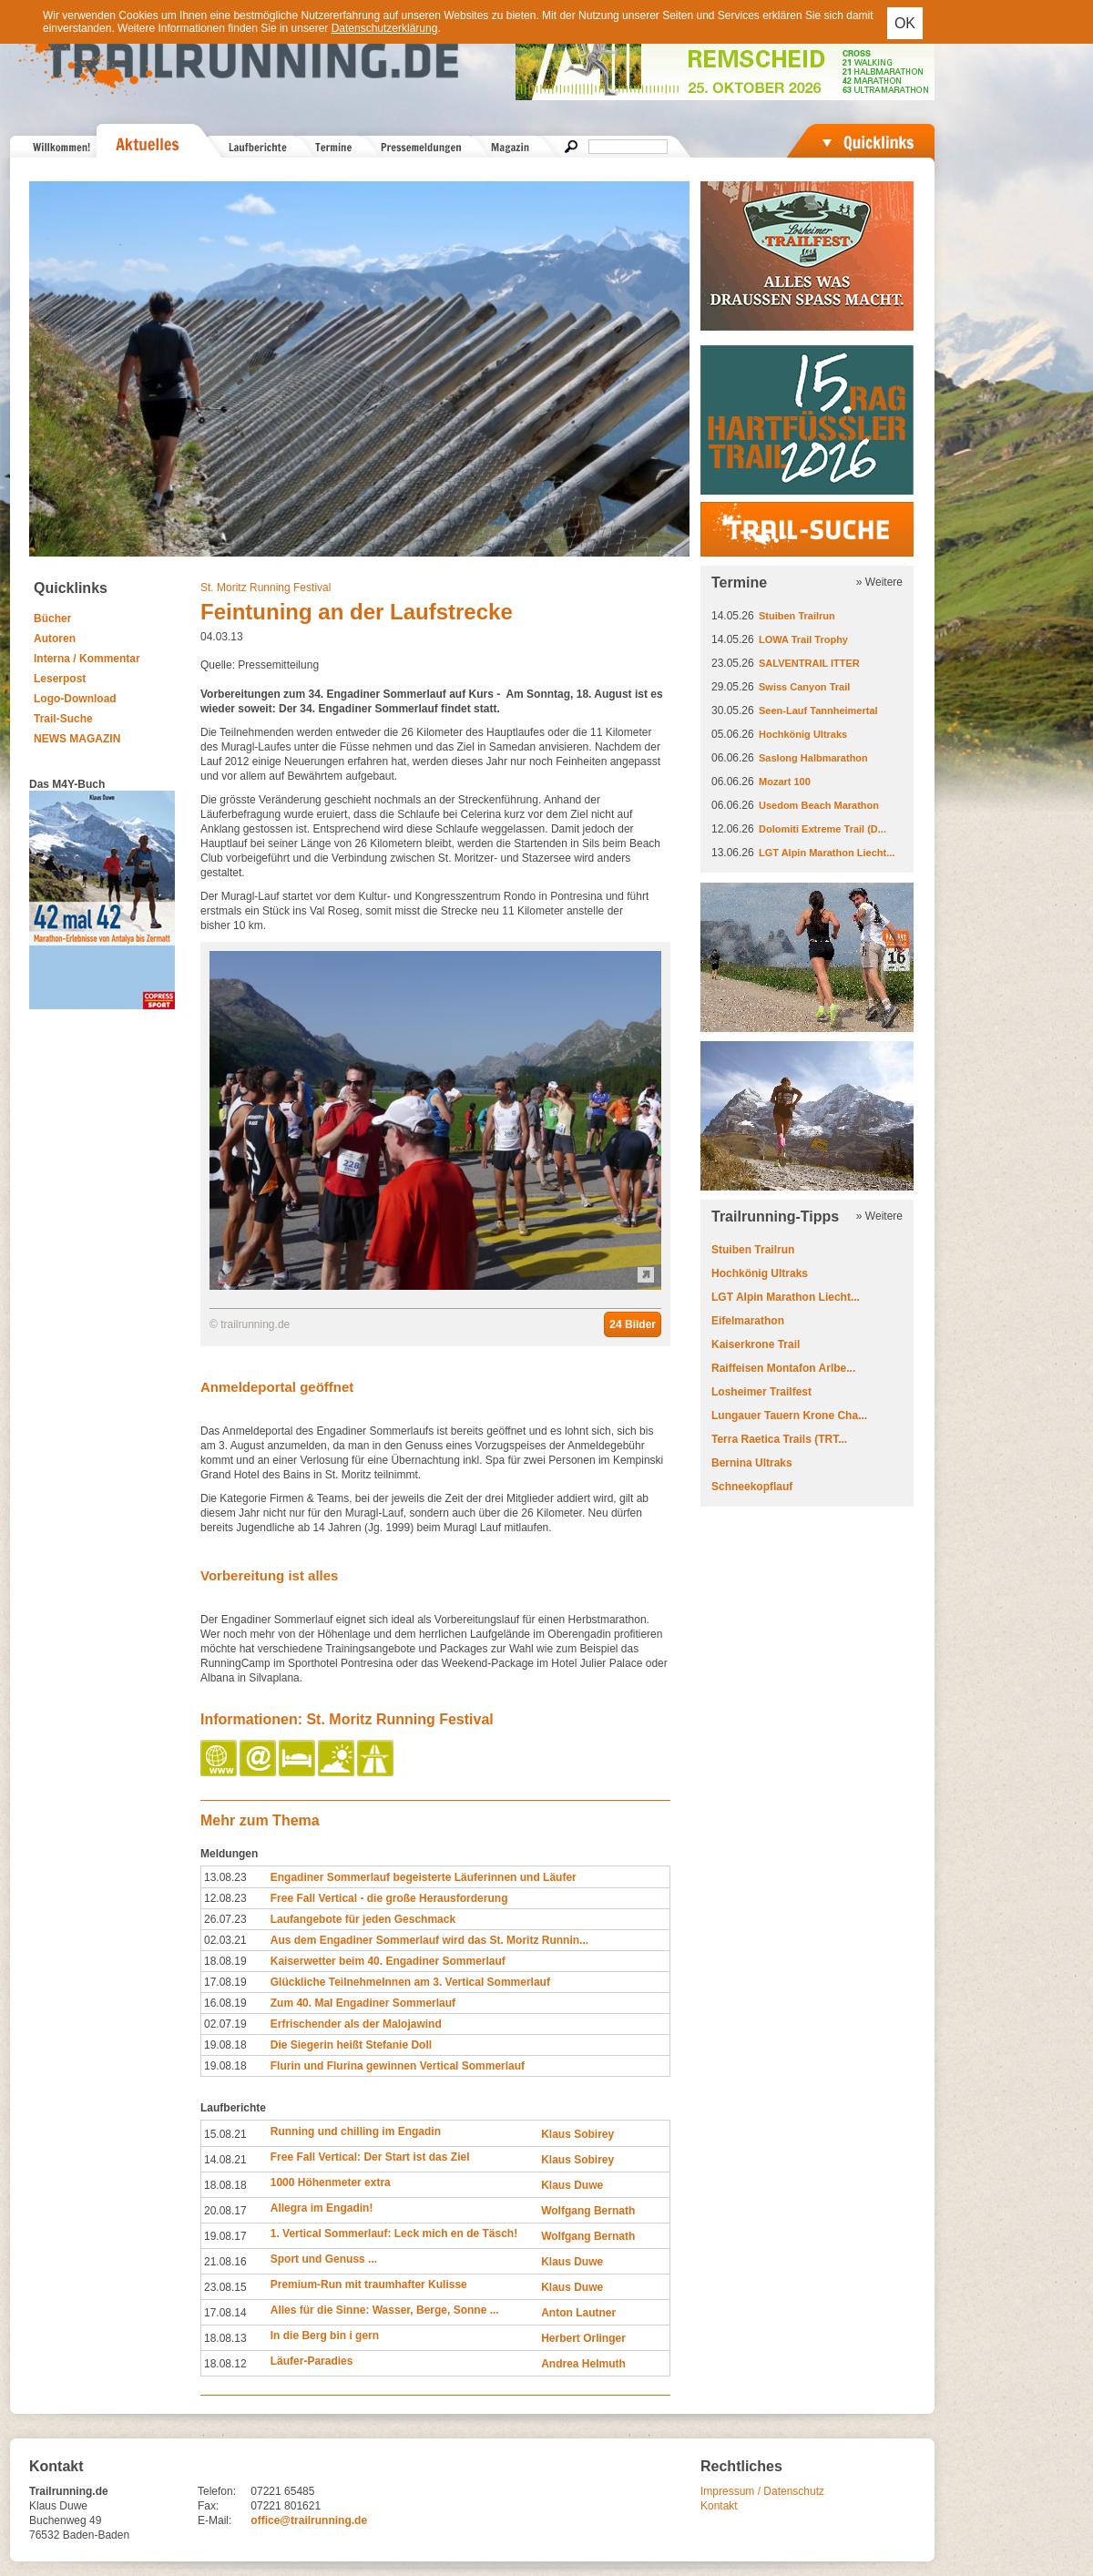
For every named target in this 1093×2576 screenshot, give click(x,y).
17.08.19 (225, 1982)
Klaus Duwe (572, 2185)
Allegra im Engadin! (322, 2208)
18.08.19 (225, 1961)
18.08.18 (225, 2185)
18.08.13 (225, 2338)
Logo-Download (75, 698)
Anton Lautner (578, 2312)
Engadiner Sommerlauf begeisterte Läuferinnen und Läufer (424, 1877)
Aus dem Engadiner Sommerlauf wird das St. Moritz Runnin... (429, 1940)
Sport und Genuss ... (324, 2259)
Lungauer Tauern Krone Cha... (789, 1415)
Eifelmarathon (747, 1320)
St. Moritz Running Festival (265, 587)
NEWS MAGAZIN (77, 738)
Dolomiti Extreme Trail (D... (822, 828)
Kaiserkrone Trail (755, 1344)
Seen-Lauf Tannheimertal (818, 710)
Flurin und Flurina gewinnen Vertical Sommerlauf (398, 2066)
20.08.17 (225, 2210)
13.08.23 (225, 1877)
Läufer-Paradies (312, 2361)
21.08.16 (225, 2261)
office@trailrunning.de (308, 2520)
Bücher (52, 618)
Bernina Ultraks (751, 1463)
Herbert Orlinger (583, 2338)
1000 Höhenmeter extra (331, 2182)
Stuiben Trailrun (797, 615)
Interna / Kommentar (87, 658)
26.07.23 (225, 1919)
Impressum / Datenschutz (762, 2491)
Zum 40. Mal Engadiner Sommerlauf (363, 2003)
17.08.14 (225, 2312)
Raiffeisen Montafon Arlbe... (783, 1368)
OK (904, 23)
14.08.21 (225, 2159)
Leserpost (60, 678)
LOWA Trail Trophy (803, 639)
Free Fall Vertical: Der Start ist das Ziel (370, 2157)
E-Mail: (214, 2520)
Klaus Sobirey (577, 2134)
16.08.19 (225, 2003)
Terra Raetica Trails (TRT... (779, 1439)
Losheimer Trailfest (761, 1391)
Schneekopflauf (751, 1486)
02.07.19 (225, 2024)
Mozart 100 (785, 781)
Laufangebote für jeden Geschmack (363, 1919)
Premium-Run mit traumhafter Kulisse (369, 2284)
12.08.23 (225, 1898)
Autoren (55, 638)
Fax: (208, 2505)
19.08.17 (225, 2236)
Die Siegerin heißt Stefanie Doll (351, 2045)
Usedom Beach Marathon (819, 805)
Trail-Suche (63, 718)
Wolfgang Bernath (588, 2210)
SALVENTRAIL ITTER (809, 663)
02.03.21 (225, 1940)
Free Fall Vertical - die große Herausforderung (389, 1898)
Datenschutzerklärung (385, 28)
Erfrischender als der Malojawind (356, 2024)
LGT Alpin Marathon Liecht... (826, 852)
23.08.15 (225, 2287)
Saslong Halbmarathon (813, 757)
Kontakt (719, 2505)
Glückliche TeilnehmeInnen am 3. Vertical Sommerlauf (410, 1982)
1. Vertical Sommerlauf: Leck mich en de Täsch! (394, 2233)
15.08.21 (225, 2134)
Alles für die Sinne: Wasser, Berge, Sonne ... (385, 2310)
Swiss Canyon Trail (804, 686)
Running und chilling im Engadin (356, 2131)
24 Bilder (632, 1324)
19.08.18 (225, 2045)
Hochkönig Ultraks (803, 734)
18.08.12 (225, 2363)
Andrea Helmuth (583, 2363)
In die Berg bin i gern (325, 2335)
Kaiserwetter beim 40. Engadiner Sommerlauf (388, 1961)
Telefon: (217, 2491)
